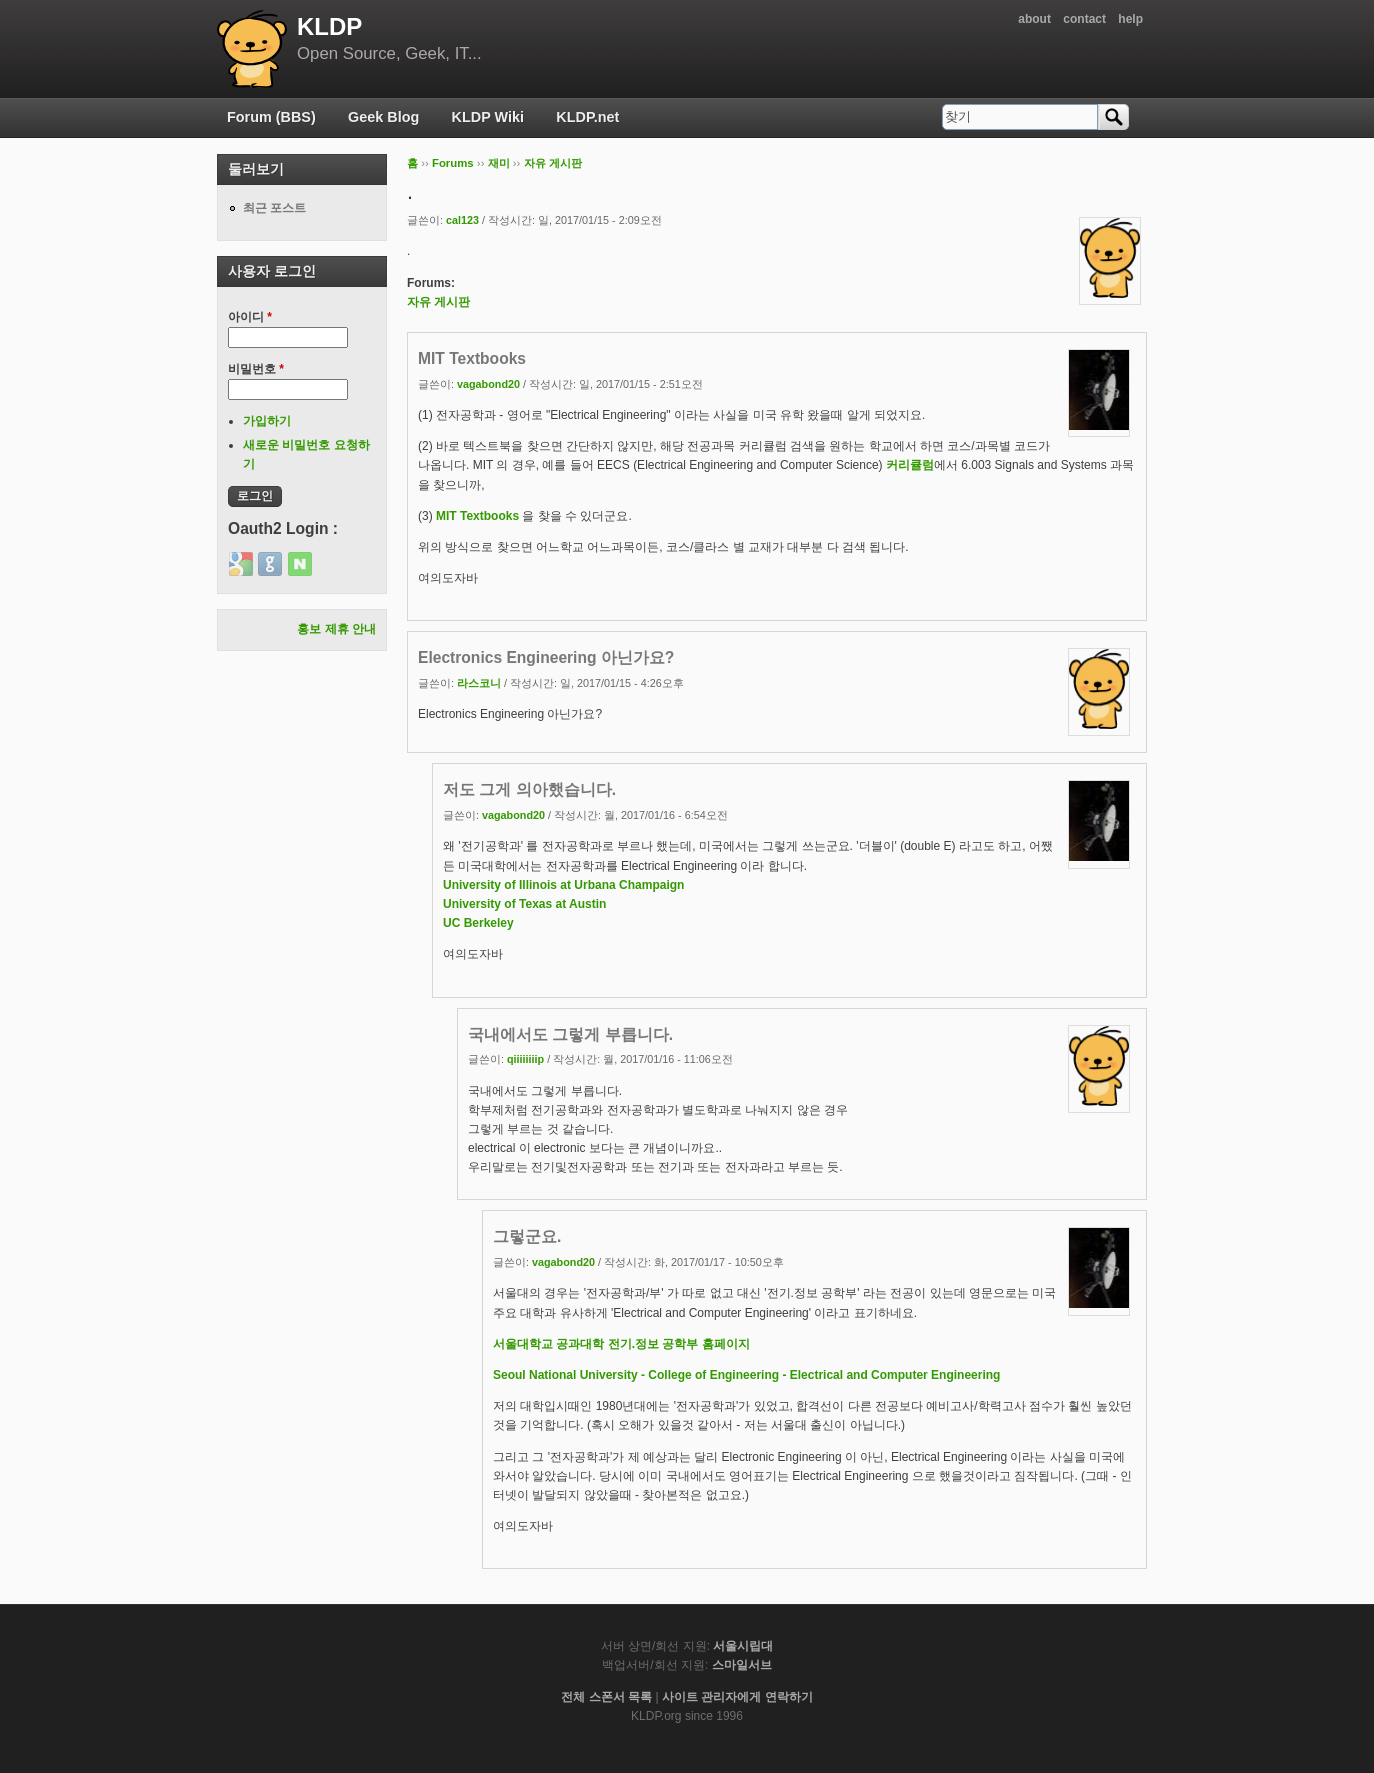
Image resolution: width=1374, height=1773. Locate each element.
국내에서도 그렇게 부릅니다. (570, 1034)
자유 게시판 (553, 163)
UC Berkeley (478, 923)
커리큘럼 (910, 465)
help (1130, 19)
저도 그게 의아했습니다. (529, 789)
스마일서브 (742, 1665)
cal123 (462, 220)
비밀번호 (256, 369)
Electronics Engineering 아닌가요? (546, 657)
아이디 (250, 317)
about (1034, 19)
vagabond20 (488, 384)
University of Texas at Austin (524, 904)
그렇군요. (527, 1236)
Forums (453, 163)
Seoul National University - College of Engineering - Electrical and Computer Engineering (746, 1375)
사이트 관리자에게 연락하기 (737, 1697)
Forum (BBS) (271, 117)
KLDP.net (587, 117)
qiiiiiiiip (525, 1059)
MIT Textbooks (472, 358)
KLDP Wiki (488, 117)
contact (1084, 19)
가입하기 (267, 421)
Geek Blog (383, 117)
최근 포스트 (274, 208)
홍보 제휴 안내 (336, 629)
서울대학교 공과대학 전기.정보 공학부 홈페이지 (621, 1344)
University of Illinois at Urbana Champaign (563, 885)
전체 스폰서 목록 (606, 1697)
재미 (499, 163)
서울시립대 (743, 1646)
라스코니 (479, 683)
